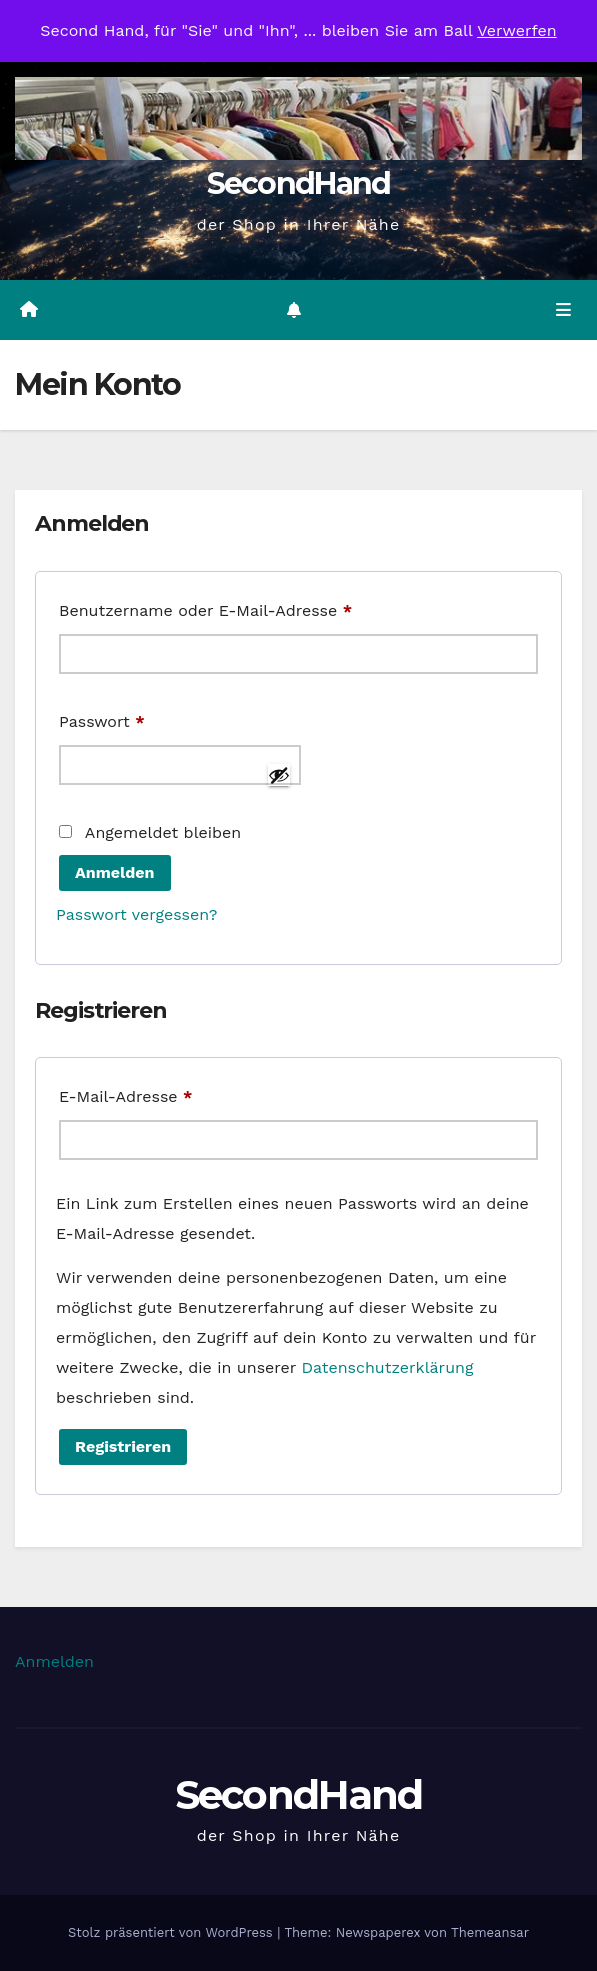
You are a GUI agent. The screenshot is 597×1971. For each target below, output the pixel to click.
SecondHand (299, 183)
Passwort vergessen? (137, 914)
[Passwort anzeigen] (279, 775)
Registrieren (123, 1446)
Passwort (147, 718)
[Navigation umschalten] (563, 310)
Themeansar (490, 1932)
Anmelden (115, 872)
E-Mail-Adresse (171, 1093)
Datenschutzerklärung (387, 1367)
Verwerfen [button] (516, 30)
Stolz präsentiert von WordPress (172, 1932)
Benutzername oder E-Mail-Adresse (251, 607)
